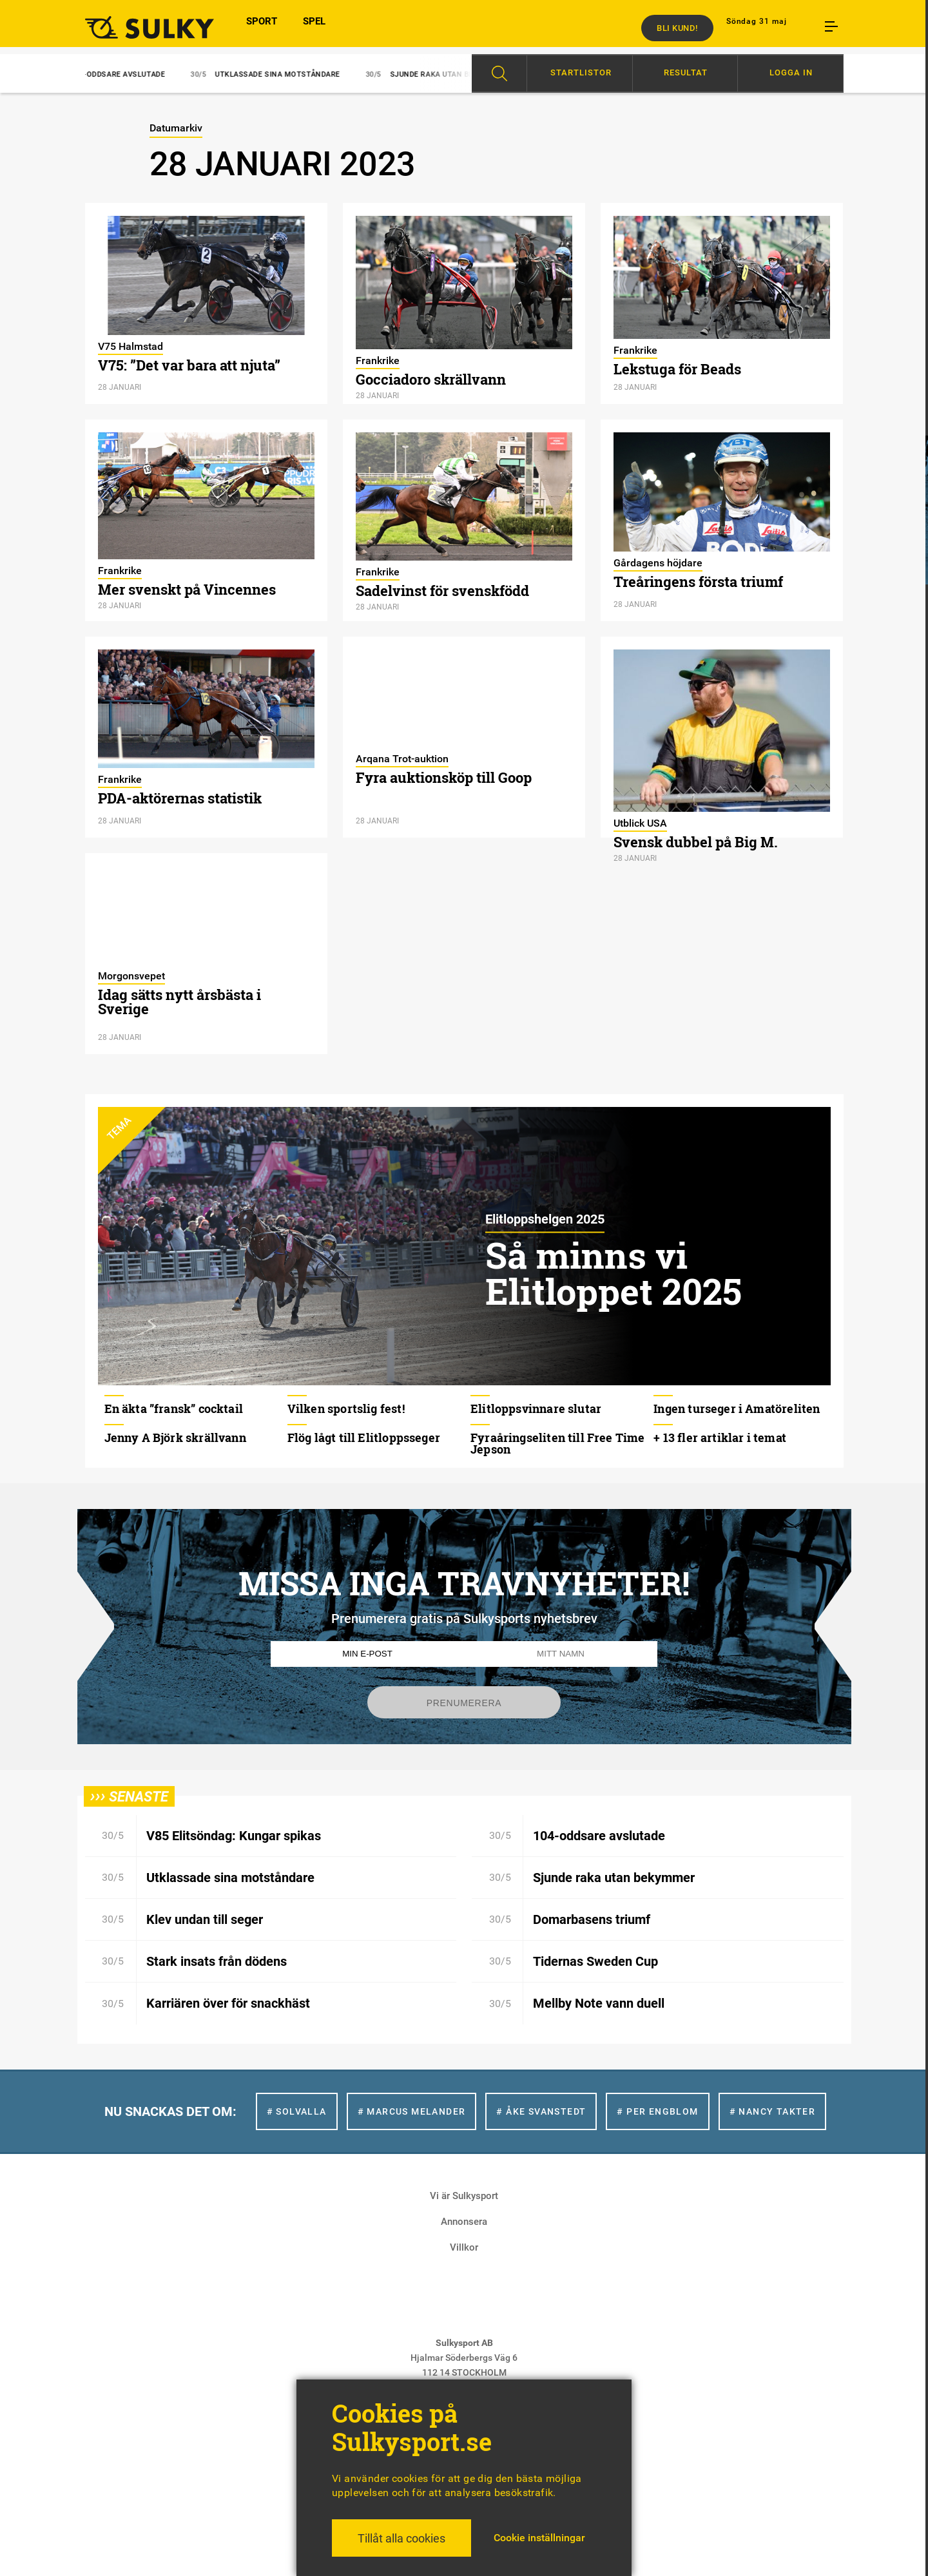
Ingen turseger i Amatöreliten (736, 1408)
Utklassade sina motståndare (278, 74)
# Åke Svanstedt (541, 2111)
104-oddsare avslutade (119, 74)
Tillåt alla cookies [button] (401, 2538)
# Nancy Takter (773, 2111)
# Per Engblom (657, 2111)
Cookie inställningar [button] (539, 2538)
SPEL (314, 28)
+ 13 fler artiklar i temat (719, 1437)
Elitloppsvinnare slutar (535, 1408)
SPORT (261, 28)
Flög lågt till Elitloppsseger (363, 1437)
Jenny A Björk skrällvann (175, 1437)
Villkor (464, 2247)
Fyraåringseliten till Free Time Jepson (557, 1443)
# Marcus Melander (412, 2111)
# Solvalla (297, 2111)
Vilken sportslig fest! (346, 1408)
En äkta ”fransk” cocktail (174, 1408)
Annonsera (464, 2221)
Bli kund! (677, 28)
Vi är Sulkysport (464, 2196)
